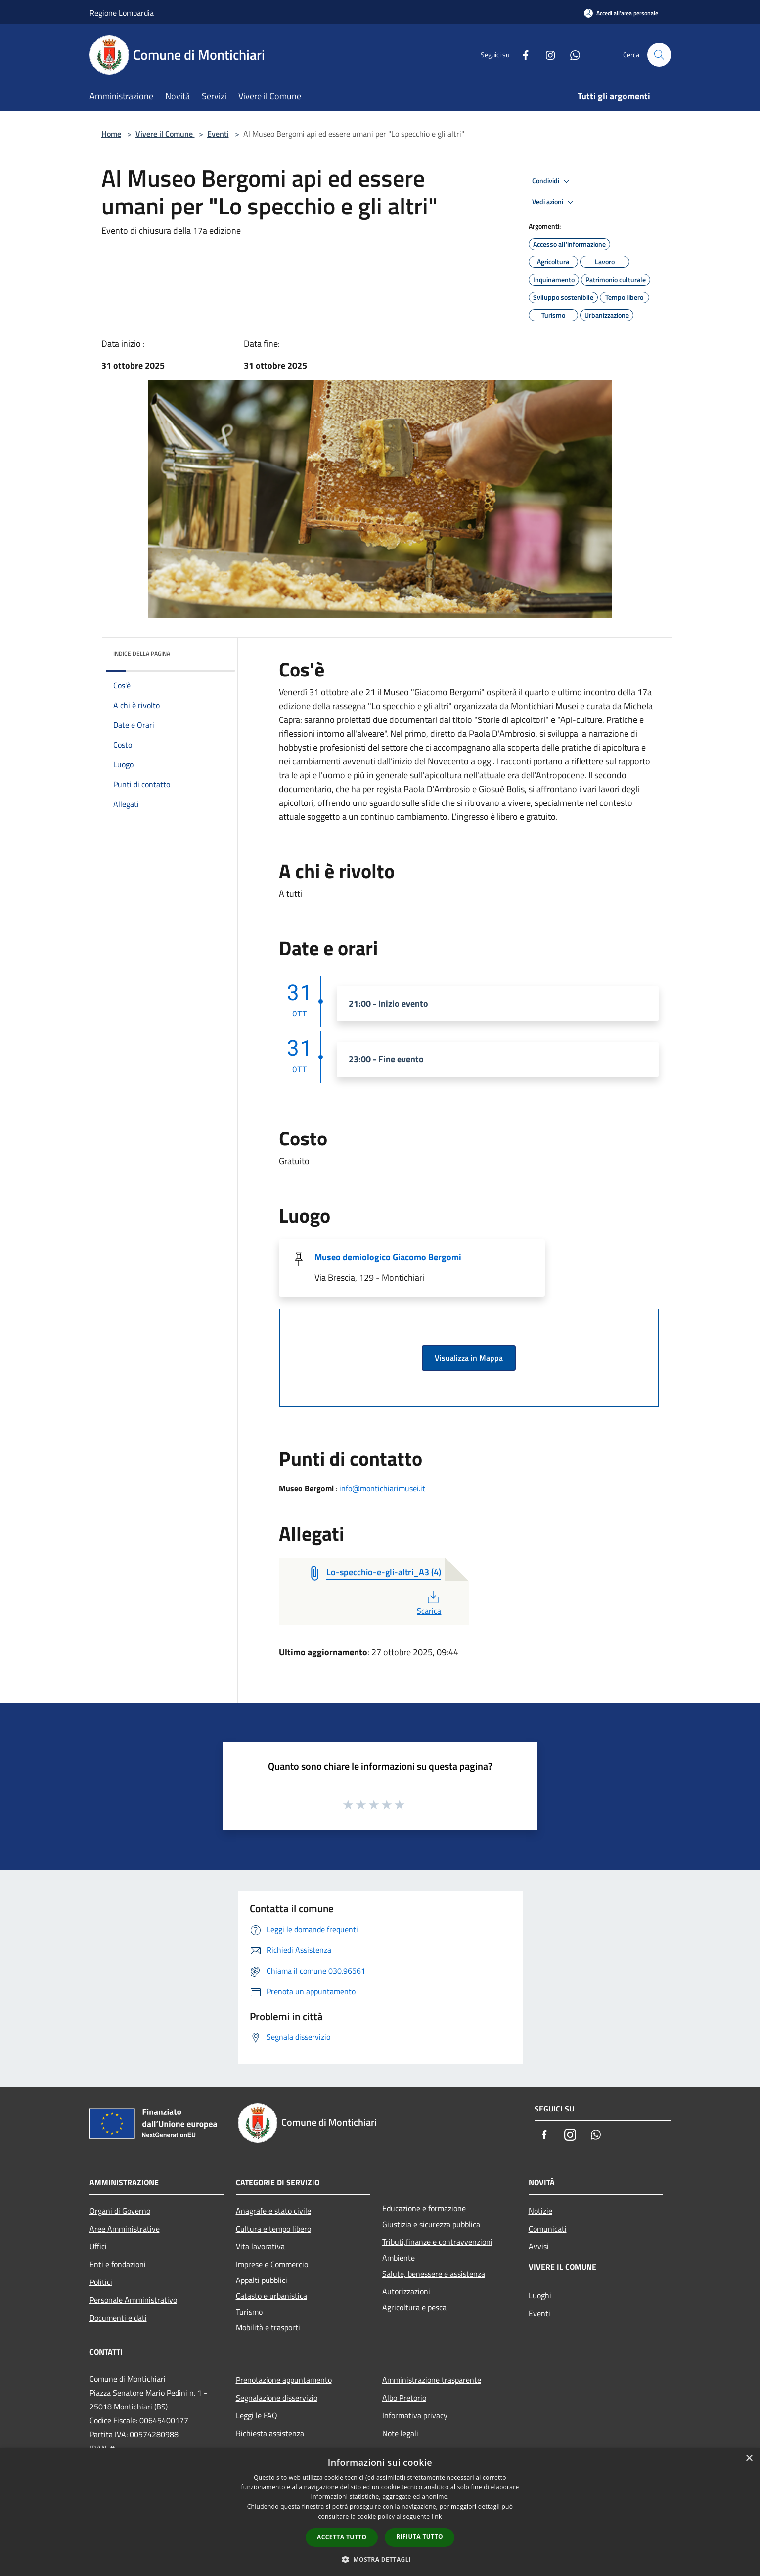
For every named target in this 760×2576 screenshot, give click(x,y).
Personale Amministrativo (133, 2300)
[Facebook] (522, 54)
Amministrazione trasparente (431, 2380)
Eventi (218, 134)
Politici (100, 2282)
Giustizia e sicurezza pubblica (431, 2224)
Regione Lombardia (121, 13)
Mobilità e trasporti (268, 2327)
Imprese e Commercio (272, 2264)
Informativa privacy (414, 2415)
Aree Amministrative (124, 2229)
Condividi (552, 181)
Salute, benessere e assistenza (433, 2274)
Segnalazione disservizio (276, 2398)
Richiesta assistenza (270, 2433)
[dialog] (380, 2512)
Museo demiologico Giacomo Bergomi (387, 1257)
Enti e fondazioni (117, 2264)
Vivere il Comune (165, 134)
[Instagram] (546, 54)
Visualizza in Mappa (469, 1358)
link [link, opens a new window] (437, 2516)
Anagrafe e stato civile (273, 2211)
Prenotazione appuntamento (284, 2380)
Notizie (540, 2211)
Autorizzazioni (406, 2291)
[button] (380, 2559)
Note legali (400, 2433)
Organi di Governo (119, 2211)
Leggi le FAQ (256, 2415)
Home (111, 134)
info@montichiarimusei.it (382, 1488)
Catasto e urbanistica (271, 2296)
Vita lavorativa (260, 2246)
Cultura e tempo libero (273, 2229)
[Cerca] (659, 55)
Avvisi (539, 2246)
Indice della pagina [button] (141, 653)
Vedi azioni (554, 202)
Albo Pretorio (404, 2398)
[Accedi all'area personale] (621, 13)
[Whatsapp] (571, 54)
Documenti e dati (118, 2317)
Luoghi (540, 2295)
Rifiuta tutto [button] (419, 2537)
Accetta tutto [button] (341, 2537)
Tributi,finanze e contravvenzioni (437, 2242)
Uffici (98, 2246)
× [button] (749, 2458)
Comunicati (548, 2229)
